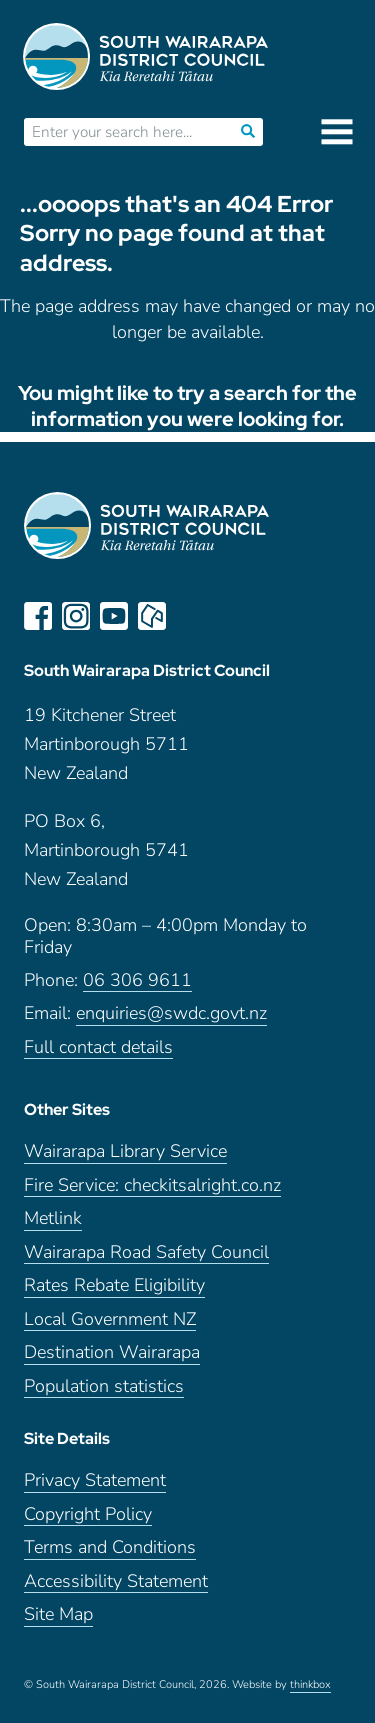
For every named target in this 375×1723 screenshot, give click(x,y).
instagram (76, 616)
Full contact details (98, 1047)
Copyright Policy (88, 1514)
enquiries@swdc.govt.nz (171, 1013)
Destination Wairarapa (112, 1352)
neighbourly (152, 616)
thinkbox (310, 1685)
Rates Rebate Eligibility (114, 1285)
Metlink (53, 1218)
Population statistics (104, 1386)
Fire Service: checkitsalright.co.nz (152, 1185)
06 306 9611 (137, 980)
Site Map (58, 1614)
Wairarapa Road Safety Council (146, 1252)
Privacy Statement (95, 1480)
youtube (114, 616)
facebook (38, 616)
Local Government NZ (110, 1319)
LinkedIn (190, 616)
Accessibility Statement (116, 1581)
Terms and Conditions (110, 1547)
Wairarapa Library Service (125, 1151)
